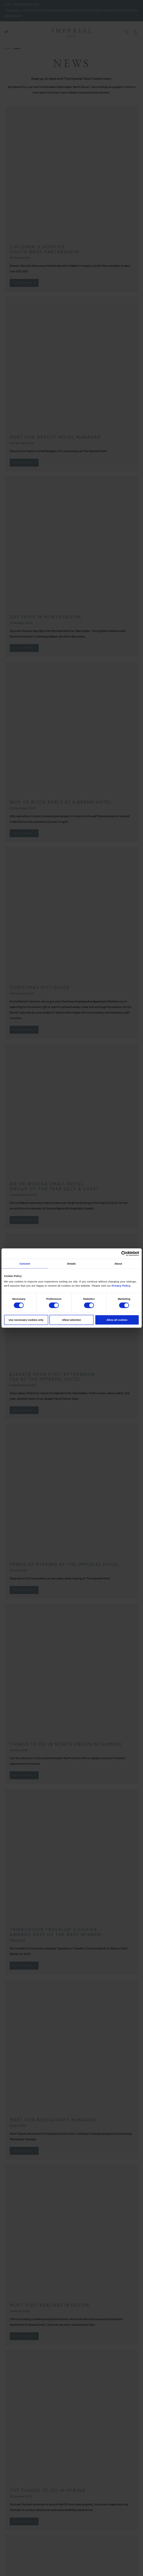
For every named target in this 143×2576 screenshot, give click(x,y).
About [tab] (118, 1263)
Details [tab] (71, 1263)
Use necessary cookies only (26, 1319)
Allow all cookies (117, 1319)
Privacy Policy (121, 1285)
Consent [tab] (24, 1263)
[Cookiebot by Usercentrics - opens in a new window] (124, 1253)
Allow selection (71, 1319)
